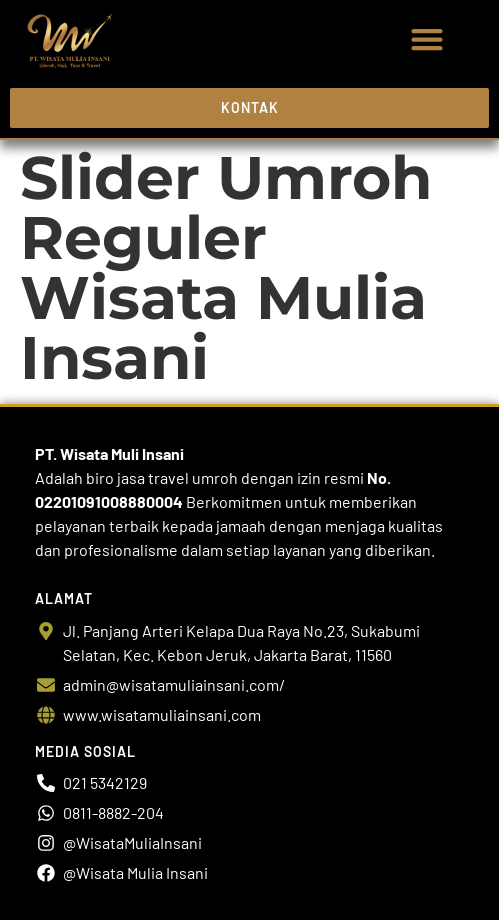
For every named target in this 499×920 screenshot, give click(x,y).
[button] (426, 39)
